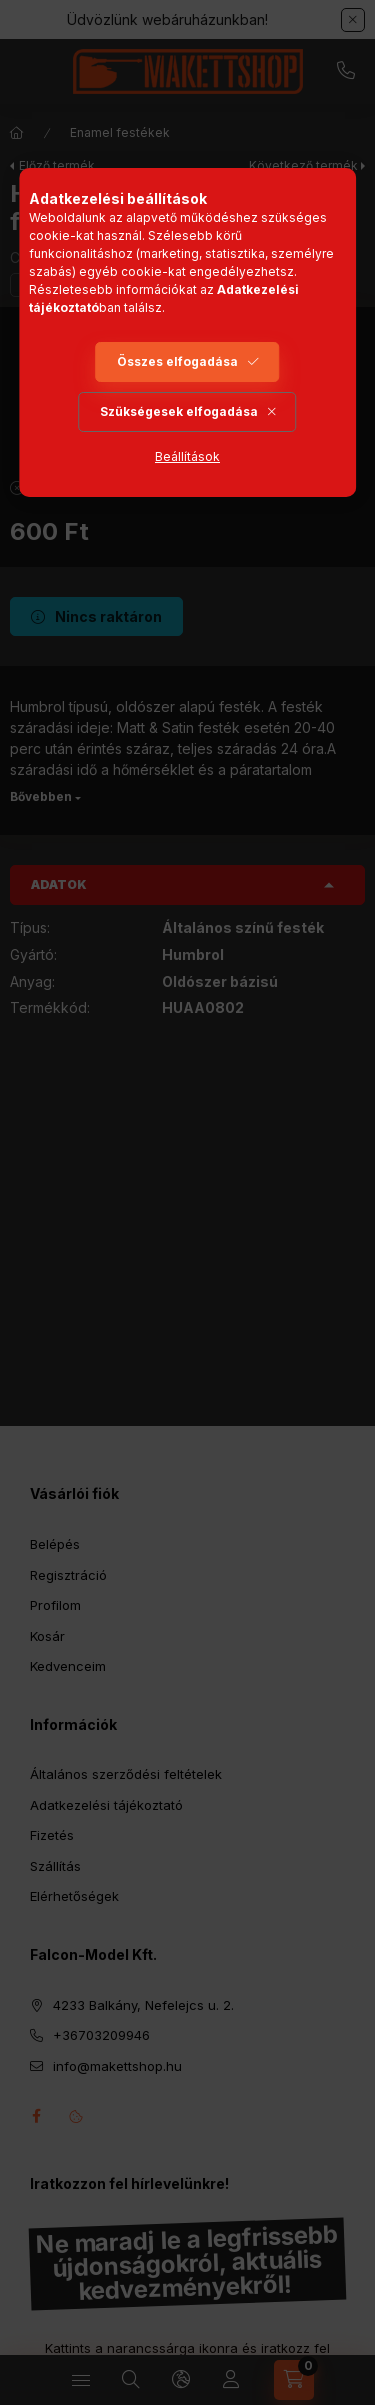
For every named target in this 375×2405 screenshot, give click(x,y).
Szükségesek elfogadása (179, 411)
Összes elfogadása (177, 361)
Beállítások (187, 456)
